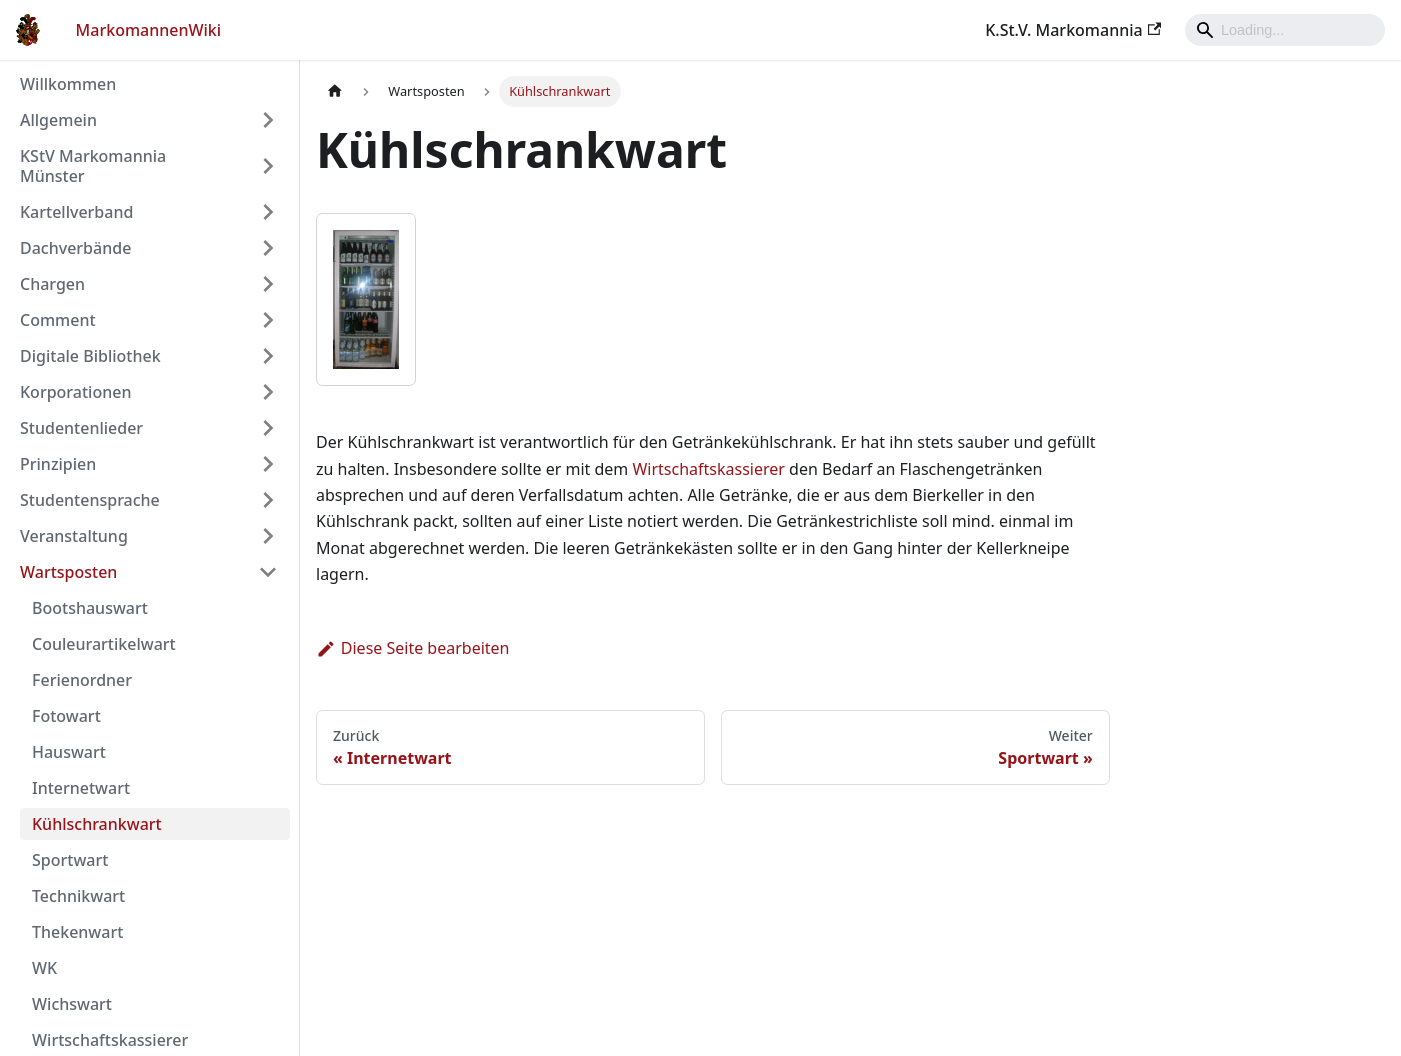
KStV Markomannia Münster (93, 166)
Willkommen (68, 84)
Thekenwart (77, 932)
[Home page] (335, 91)
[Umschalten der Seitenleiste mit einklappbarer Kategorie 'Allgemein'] (268, 120)
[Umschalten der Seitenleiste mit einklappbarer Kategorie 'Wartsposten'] (268, 572)
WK (44, 968)
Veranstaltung (74, 536)
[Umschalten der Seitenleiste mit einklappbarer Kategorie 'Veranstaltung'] (268, 536)
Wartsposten (68, 572)
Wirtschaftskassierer (110, 1040)
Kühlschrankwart (97, 824)
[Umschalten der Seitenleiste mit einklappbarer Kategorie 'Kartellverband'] (268, 212)
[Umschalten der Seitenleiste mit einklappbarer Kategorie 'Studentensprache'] (268, 500)
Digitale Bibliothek (90, 356)
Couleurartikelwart (104, 644)
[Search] (1285, 30)
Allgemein (58, 120)
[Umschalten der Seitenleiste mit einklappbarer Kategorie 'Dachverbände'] (268, 248)
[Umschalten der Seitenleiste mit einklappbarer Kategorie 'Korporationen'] (268, 392)
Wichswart (72, 1004)
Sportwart (70, 860)
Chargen (52, 284)
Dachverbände (75, 248)
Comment (58, 320)
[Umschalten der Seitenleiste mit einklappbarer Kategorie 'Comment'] (268, 320)
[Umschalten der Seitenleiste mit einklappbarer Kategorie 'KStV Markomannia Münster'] (268, 166)
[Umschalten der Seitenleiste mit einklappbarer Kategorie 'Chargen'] (268, 284)
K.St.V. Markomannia (1073, 30)
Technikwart (78, 896)
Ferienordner (82, 680)
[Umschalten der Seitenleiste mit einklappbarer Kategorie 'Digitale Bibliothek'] (268, 356)
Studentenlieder (81, 428)
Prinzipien (58, 464)
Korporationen (75, 392)
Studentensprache (90, 500)
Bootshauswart (90, 608)
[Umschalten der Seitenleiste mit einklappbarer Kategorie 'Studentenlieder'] (268, 428)
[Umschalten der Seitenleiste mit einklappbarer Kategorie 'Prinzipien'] (268, 464)
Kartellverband (76, 212)
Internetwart (81, 788)
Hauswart (69, 752)
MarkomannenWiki (149, 30)
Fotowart (66, 716)
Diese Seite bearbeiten (413, 648)
